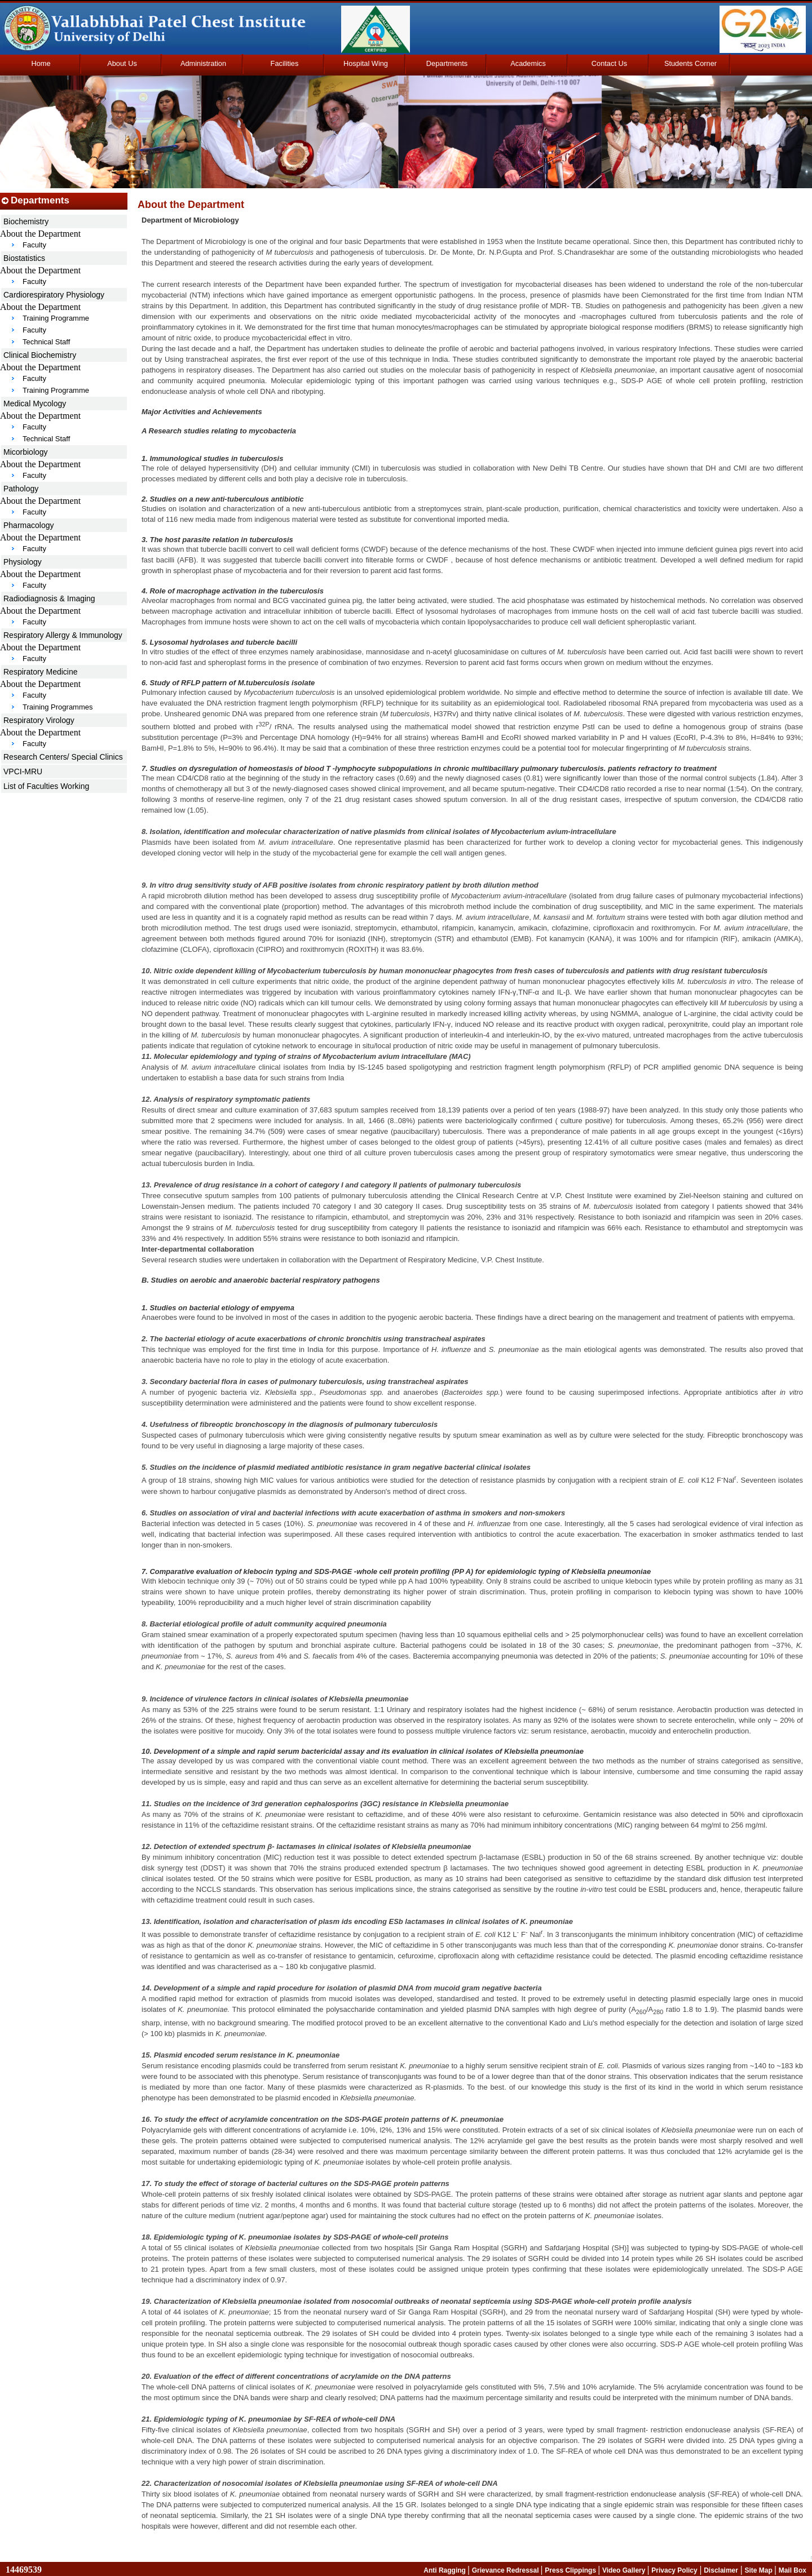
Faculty (34, 245)
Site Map (759, 2570)
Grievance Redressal (506, 2570)
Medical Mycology (34, 403)
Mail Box (792, 2570)
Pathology (20, 488)
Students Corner (690, 63)
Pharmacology (28, 525)
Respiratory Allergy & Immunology (62, 635)
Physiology (22, 561)
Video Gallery (624, 2570)
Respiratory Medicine (40, 671)
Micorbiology (25, 451)
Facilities (285, 63)
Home (40, 63)
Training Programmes (58, 707)
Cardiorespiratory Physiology (53, 294)
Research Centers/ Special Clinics (63, 756)
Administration (203, 63)
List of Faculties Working (46, 786)
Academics (528, 63)
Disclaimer (721, 2570)
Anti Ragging (445, 2570)
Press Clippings (571, 2570)
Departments (446, 63)
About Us (122, 63)
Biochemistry (25, 221)
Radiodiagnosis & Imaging (49, 598)
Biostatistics (24, 258)
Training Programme (56, 318)
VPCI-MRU (22, 771)
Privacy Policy (674, 2570)
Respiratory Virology (38, 720)
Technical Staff (46, 342)
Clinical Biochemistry (39, 355)
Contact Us (609, 63)
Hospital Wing (365, 63)
